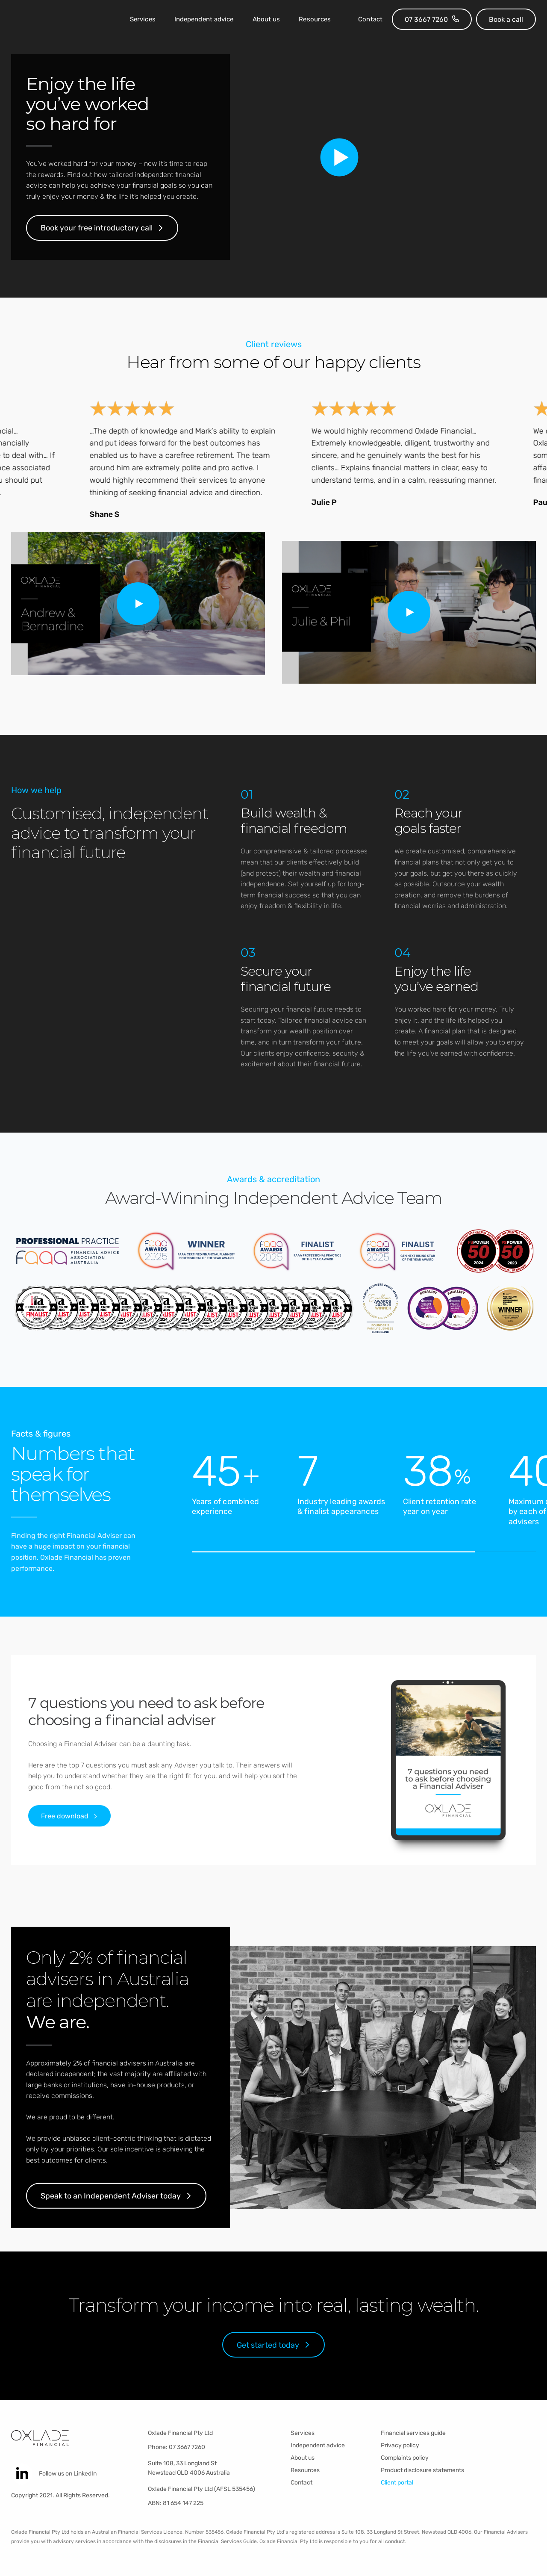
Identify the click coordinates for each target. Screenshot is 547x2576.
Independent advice (204, 19)
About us (266, 19)
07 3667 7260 (187, 2447)
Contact (370, 19)
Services (143, 19)
